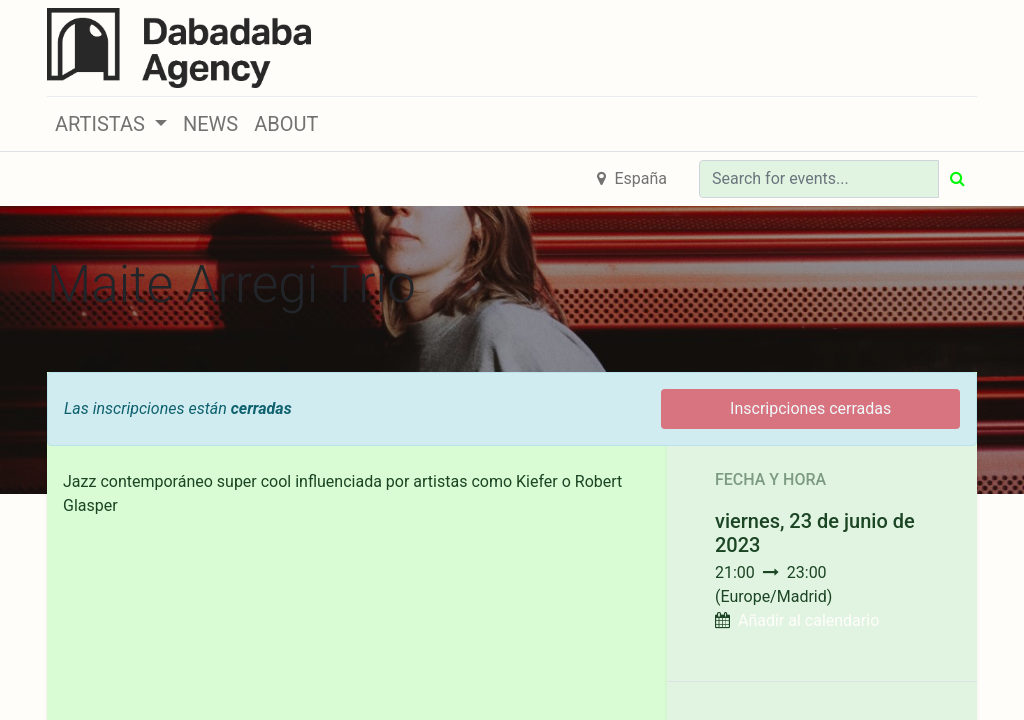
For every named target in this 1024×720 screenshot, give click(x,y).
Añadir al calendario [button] (808, 620)
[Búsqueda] (957, 179)
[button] (111, 124)
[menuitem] (210, 124)
